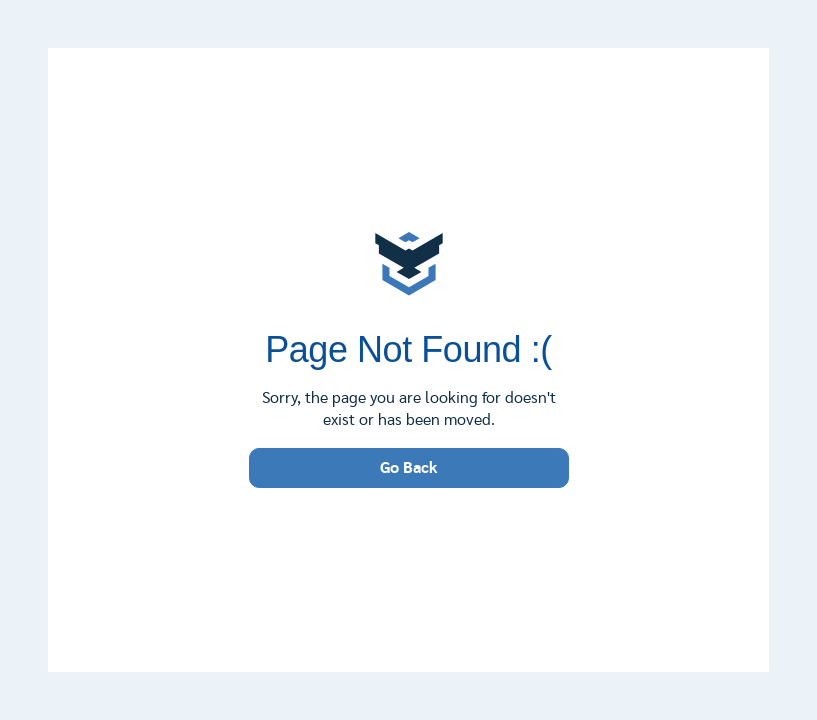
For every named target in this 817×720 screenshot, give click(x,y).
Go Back (409, 468)
